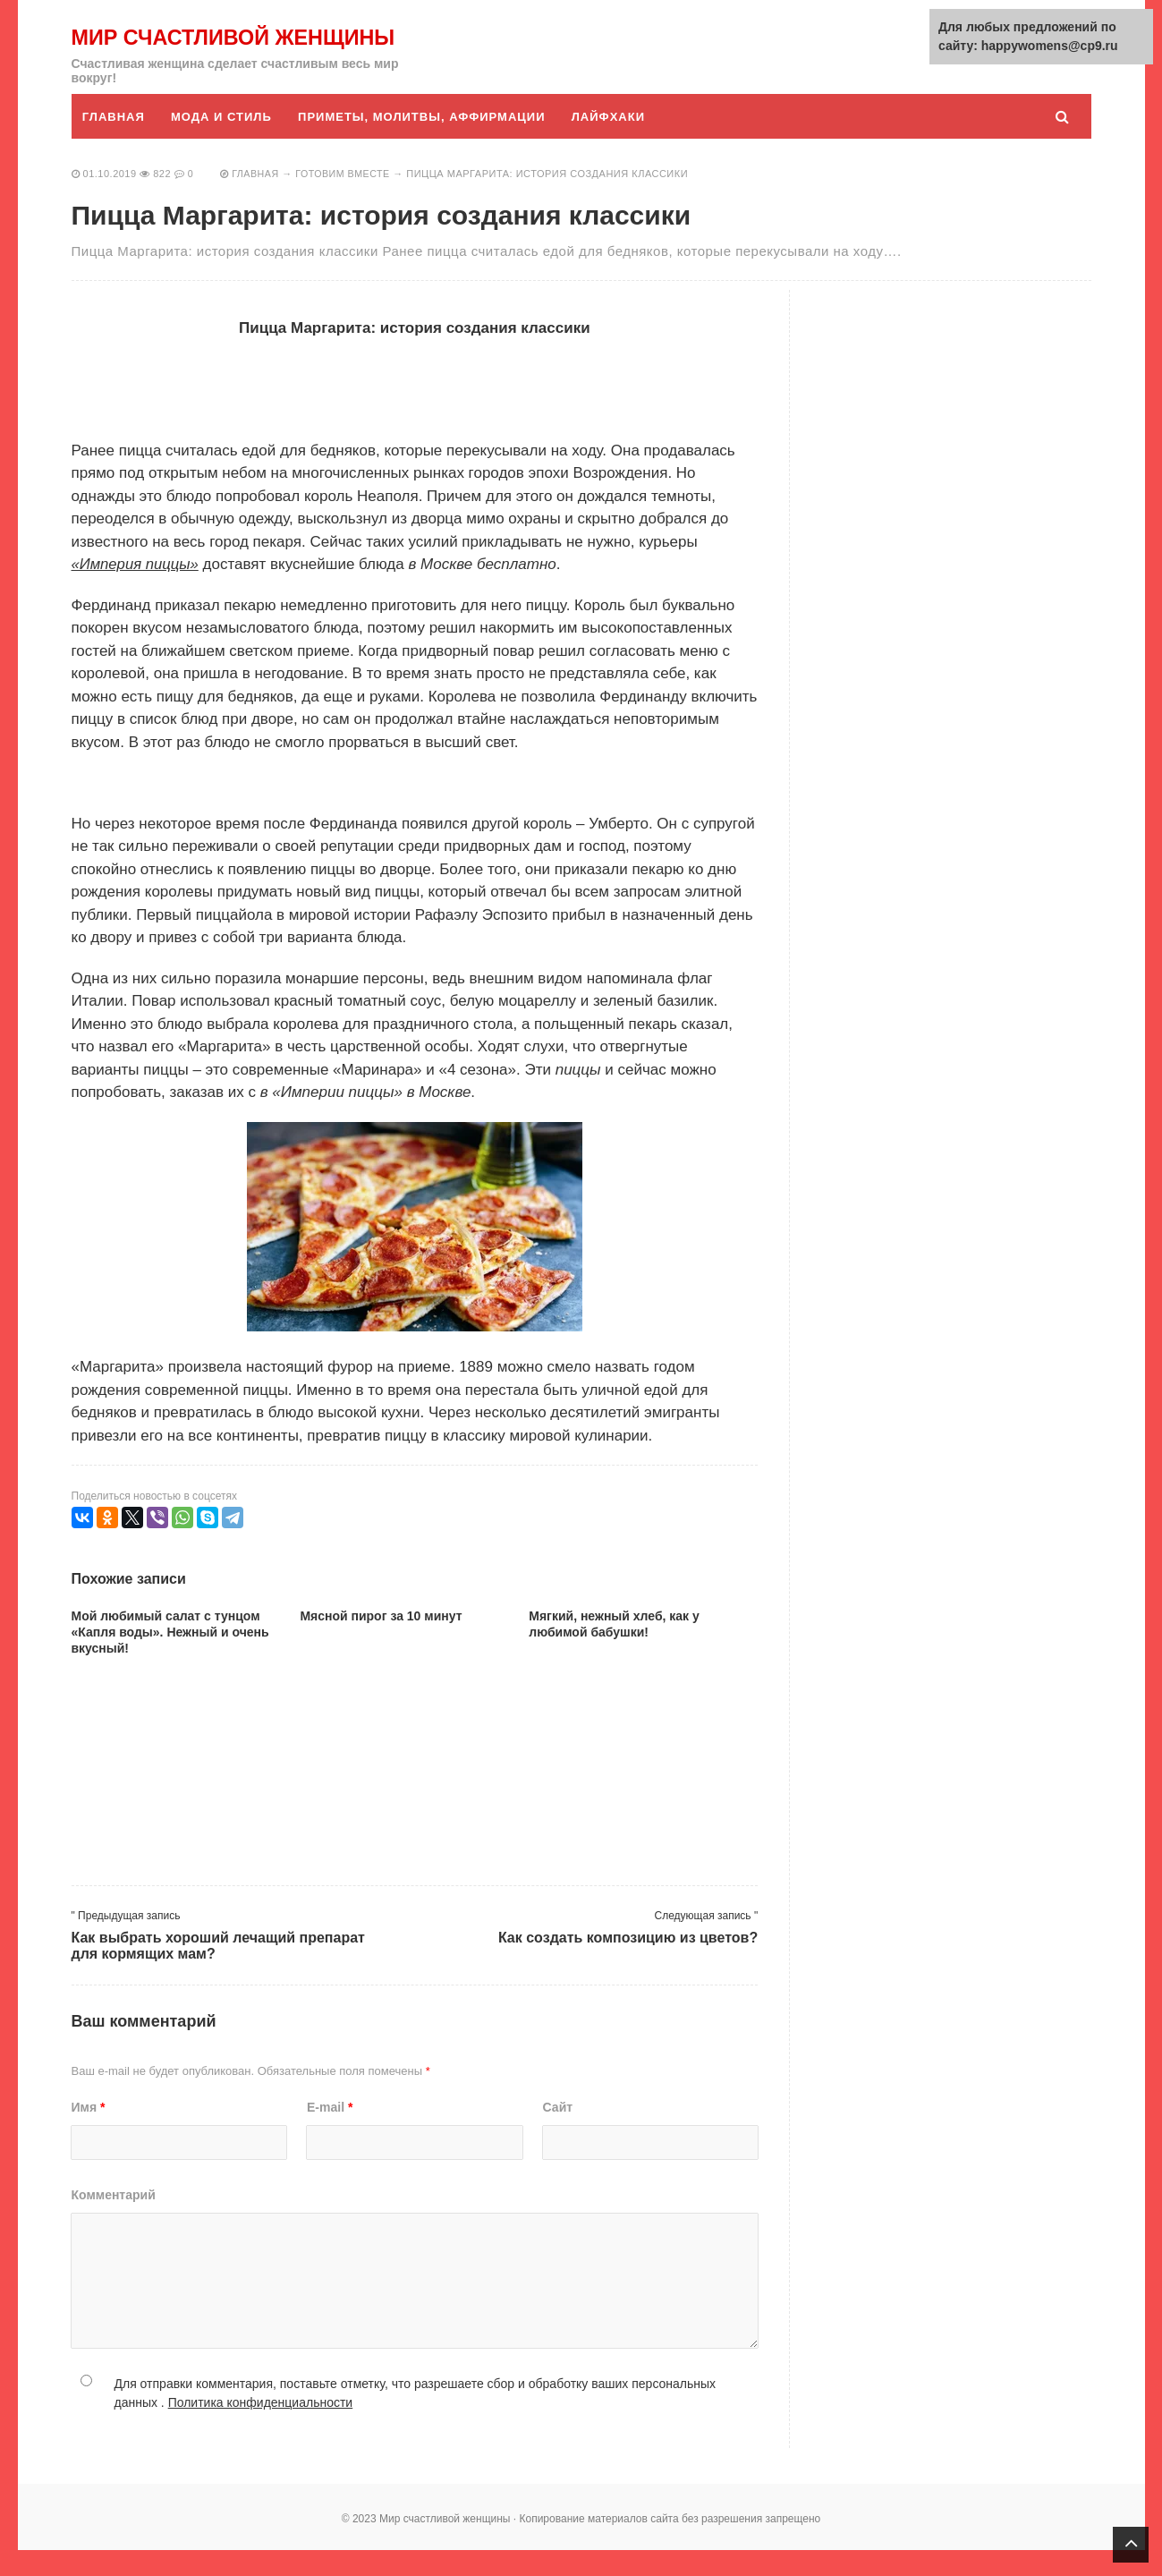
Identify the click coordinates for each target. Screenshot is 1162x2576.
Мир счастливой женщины (182, 50)
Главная (114, 143)
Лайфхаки (612, 143)
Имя (89, 2133)
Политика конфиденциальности (260, 2428)
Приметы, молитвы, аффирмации (424, 143)
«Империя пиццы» (136, 590)
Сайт (558, 2133)
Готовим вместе (345, 199)
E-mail (329, 2133)
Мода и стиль (223, 143)
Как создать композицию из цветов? (628, 1963)
